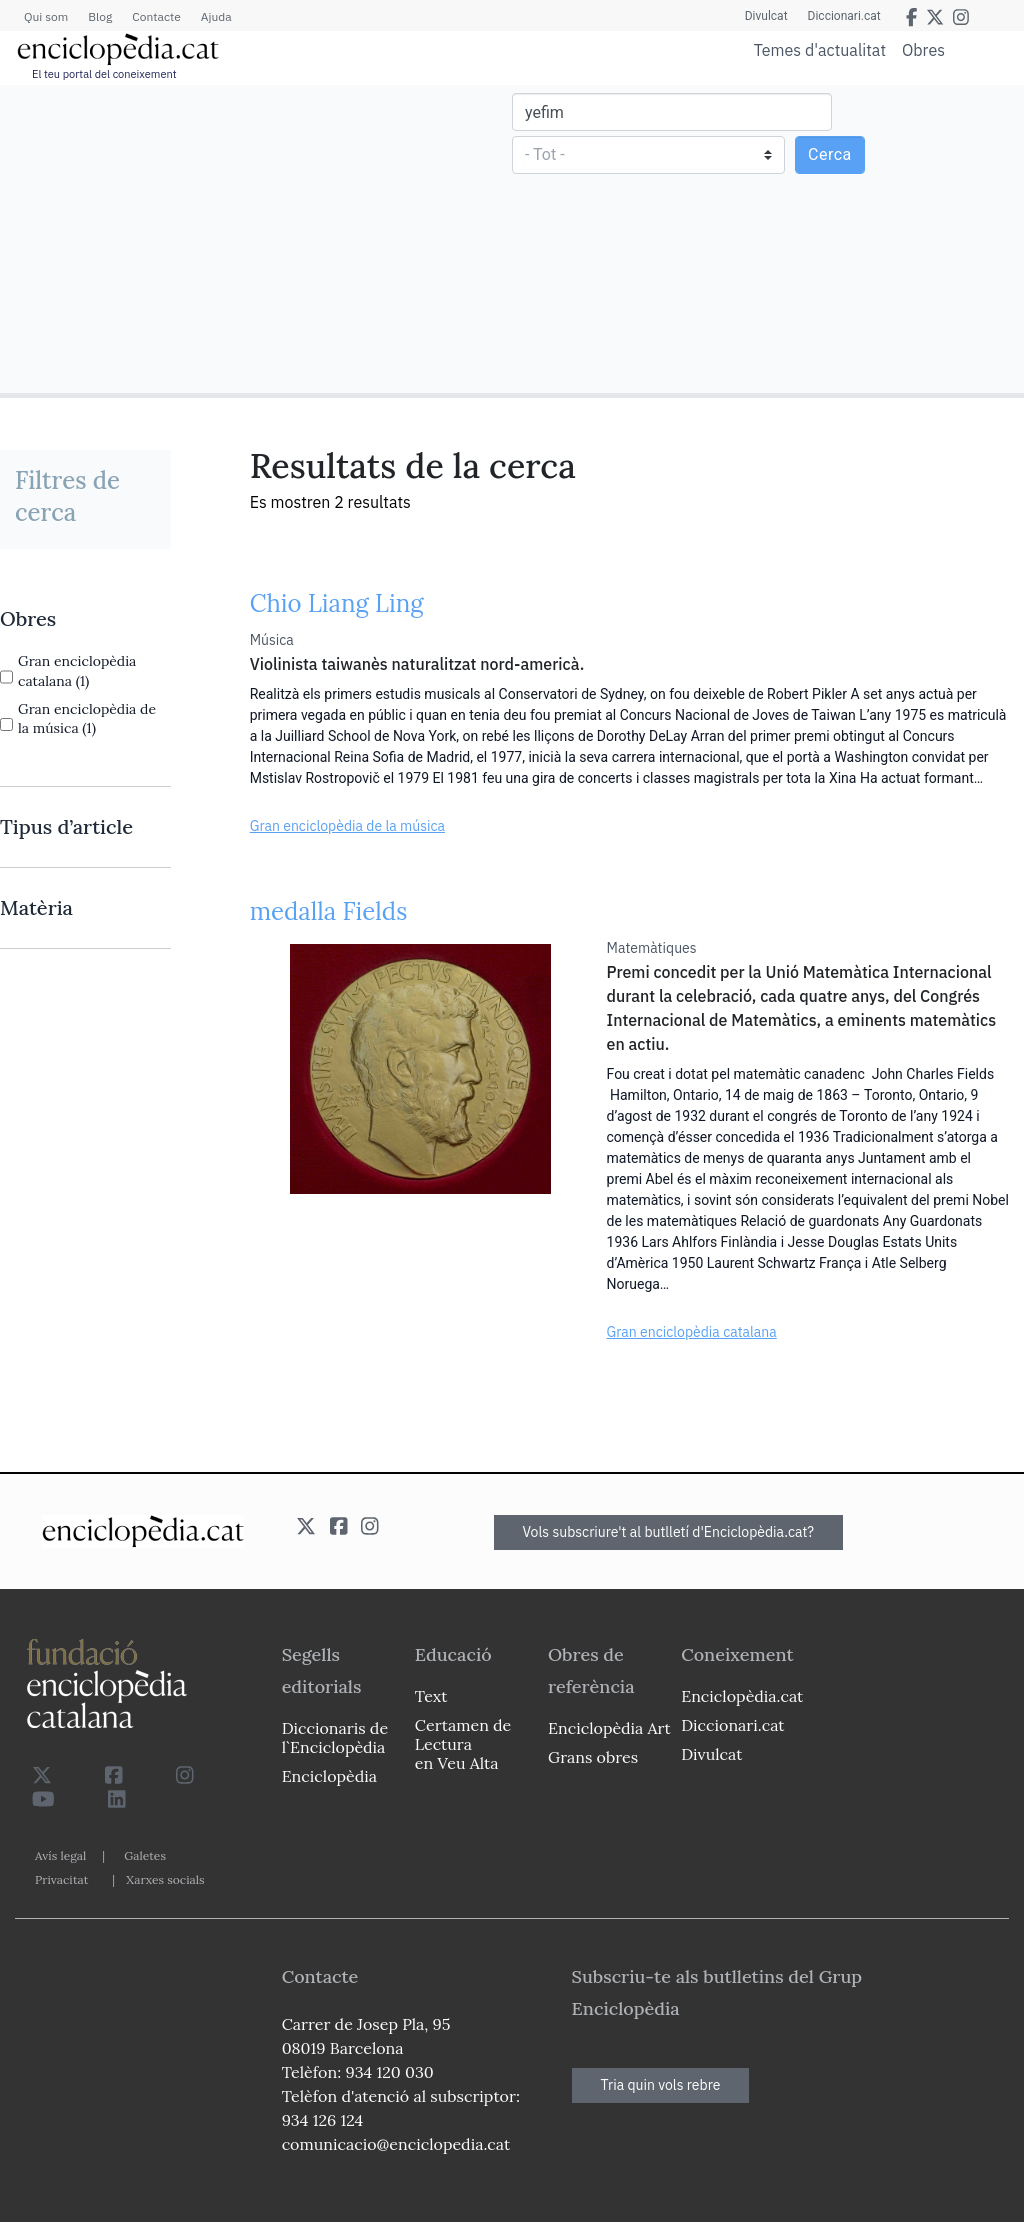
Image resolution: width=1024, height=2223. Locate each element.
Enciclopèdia (329, 1776)
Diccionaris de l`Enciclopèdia (335, 1737)
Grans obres (593, 1757)
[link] (85, 619)
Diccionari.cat (844, 16)
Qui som (46, 16)
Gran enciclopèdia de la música (347, 826)
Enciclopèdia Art (609, 1728)
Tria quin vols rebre (661, 2085)
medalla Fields (329, 911)
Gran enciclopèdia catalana (692, 1332)
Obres (923, 49)
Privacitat (61, 1879)
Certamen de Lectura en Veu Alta (463, 1744)
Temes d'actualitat (820, 50)
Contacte (156, 16)
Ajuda (216, 16)
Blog (100, 16)
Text (431, 1696)
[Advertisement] (258, 238)
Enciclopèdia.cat (742, 1696)
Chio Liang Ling (337, 603)
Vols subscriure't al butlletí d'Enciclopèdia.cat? (669, 1532)
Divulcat (766, 16)
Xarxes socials (165, 1879)
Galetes (145, 1855)
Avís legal (60, 1855)
